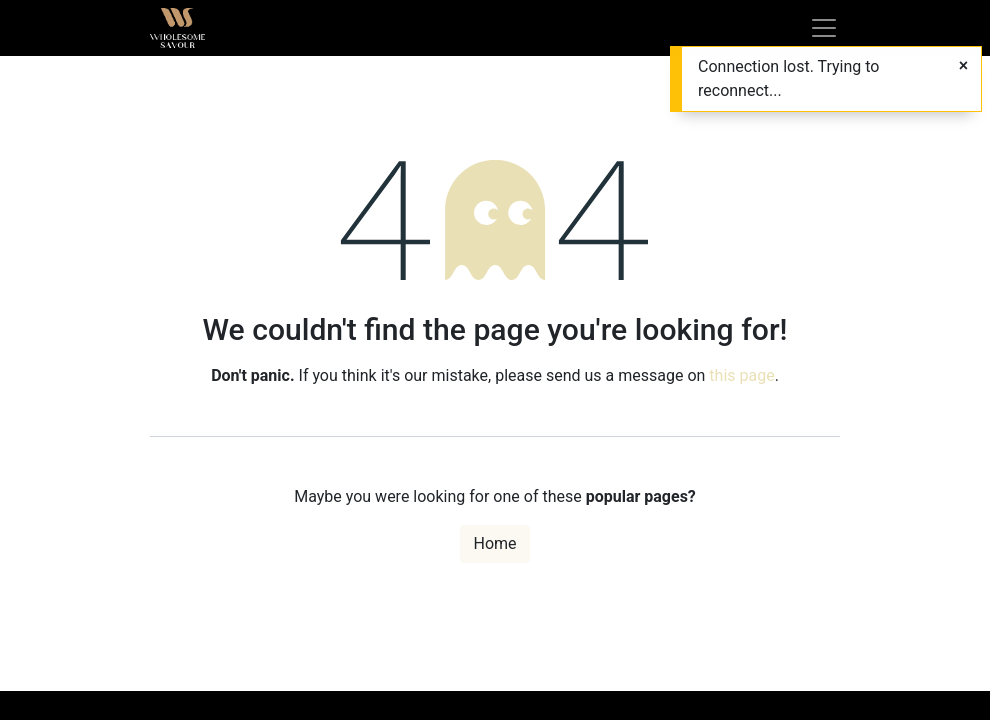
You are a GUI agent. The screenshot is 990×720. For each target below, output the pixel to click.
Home (494, 543)
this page (741, 375)
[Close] (963, 66)
